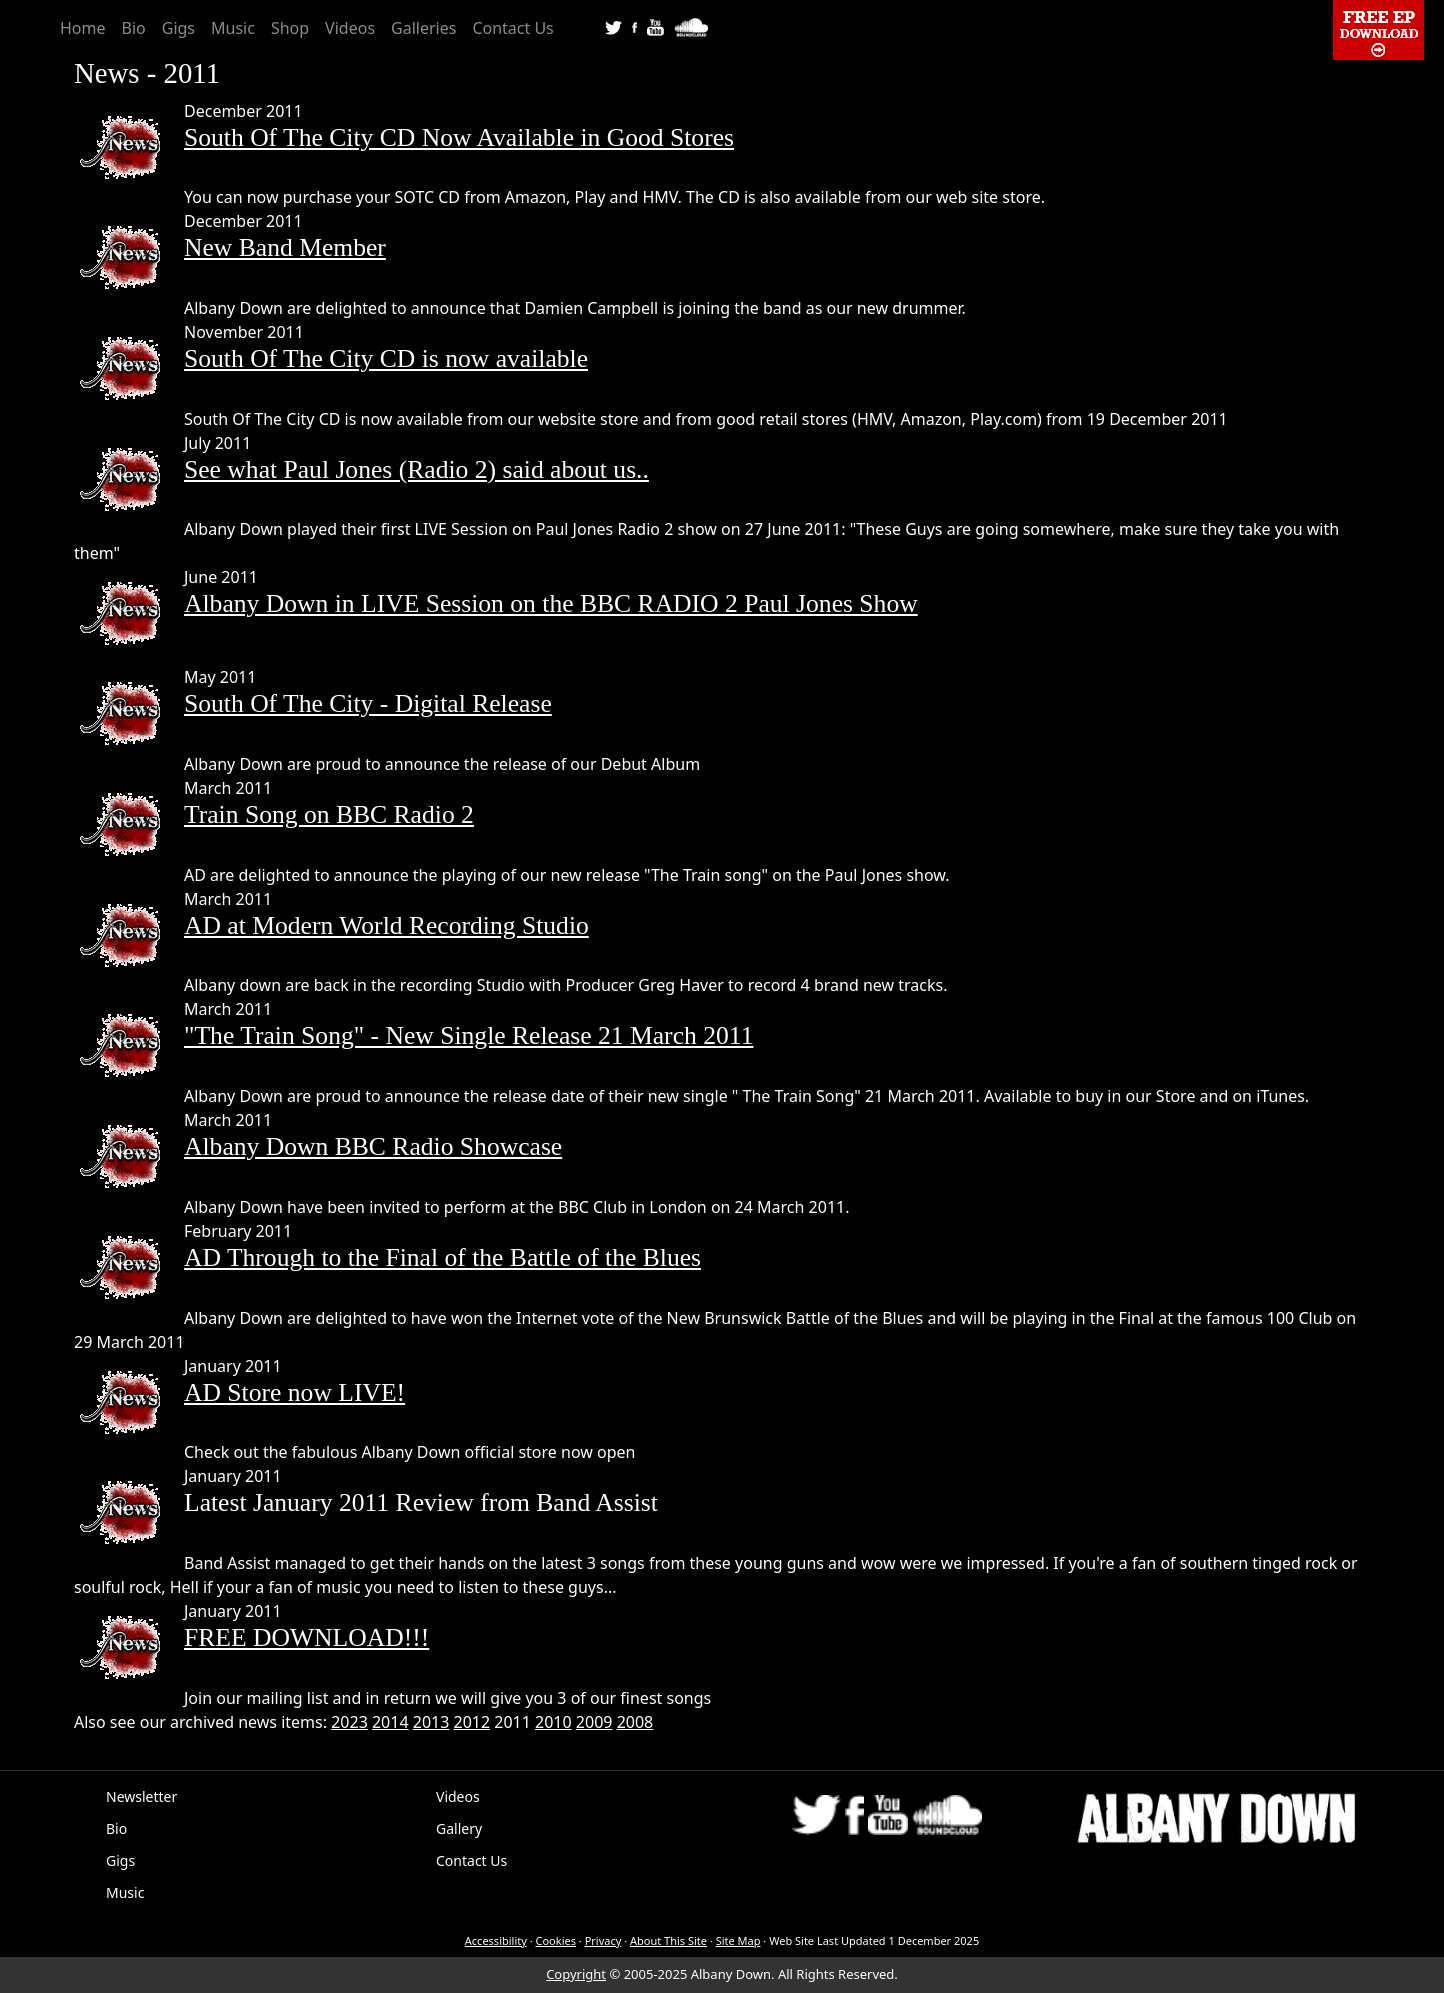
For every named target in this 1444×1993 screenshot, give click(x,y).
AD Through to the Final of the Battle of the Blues (442, 1257)
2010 (553, 1722)
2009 (594, 1722)
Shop (290, 28)
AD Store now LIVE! (294, 1392)
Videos (350, 28)
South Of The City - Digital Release (368, 703)
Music (233, 28)
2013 (431, 1722)
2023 (349, 1722)
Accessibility (496, 1940)
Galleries (423, 28)
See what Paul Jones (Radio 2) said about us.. (416, 469)
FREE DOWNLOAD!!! (306, 1637)
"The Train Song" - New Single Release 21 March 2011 (468, 1035)
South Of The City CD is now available (386, 358)
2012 (472, 1722)
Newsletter (141, 1796)
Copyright (576, 1974)
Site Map (738, 1940)
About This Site (668, 1940)
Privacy (603, 1940)
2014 (390, 1722)
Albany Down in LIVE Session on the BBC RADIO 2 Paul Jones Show (551, 603)
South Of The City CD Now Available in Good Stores (459, 137)
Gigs (178, 28)
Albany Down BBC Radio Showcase (373, 1146)
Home (83, 28)
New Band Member (285, 247)
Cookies (556, 1940)
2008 (635, 1722)
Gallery (459, 1828)
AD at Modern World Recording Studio (386, 925)
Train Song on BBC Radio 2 (329, 814)
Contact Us (512, 28)
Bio (134, 28)
